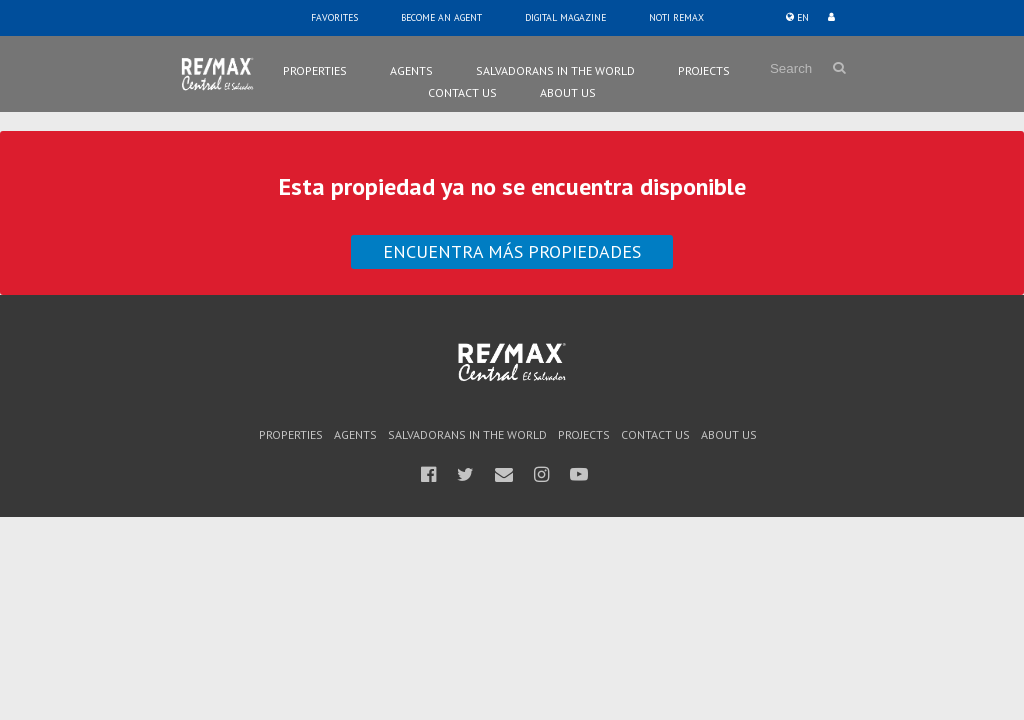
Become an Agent (441, 17)
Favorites (334, 17)
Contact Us (462, 92)
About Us (568, 92)
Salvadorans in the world (555, 70)
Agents (411, 70)
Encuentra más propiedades (512, 251)
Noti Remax (676, 17)
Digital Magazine (565, 17)
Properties (315, 70)
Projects (704, 70)
